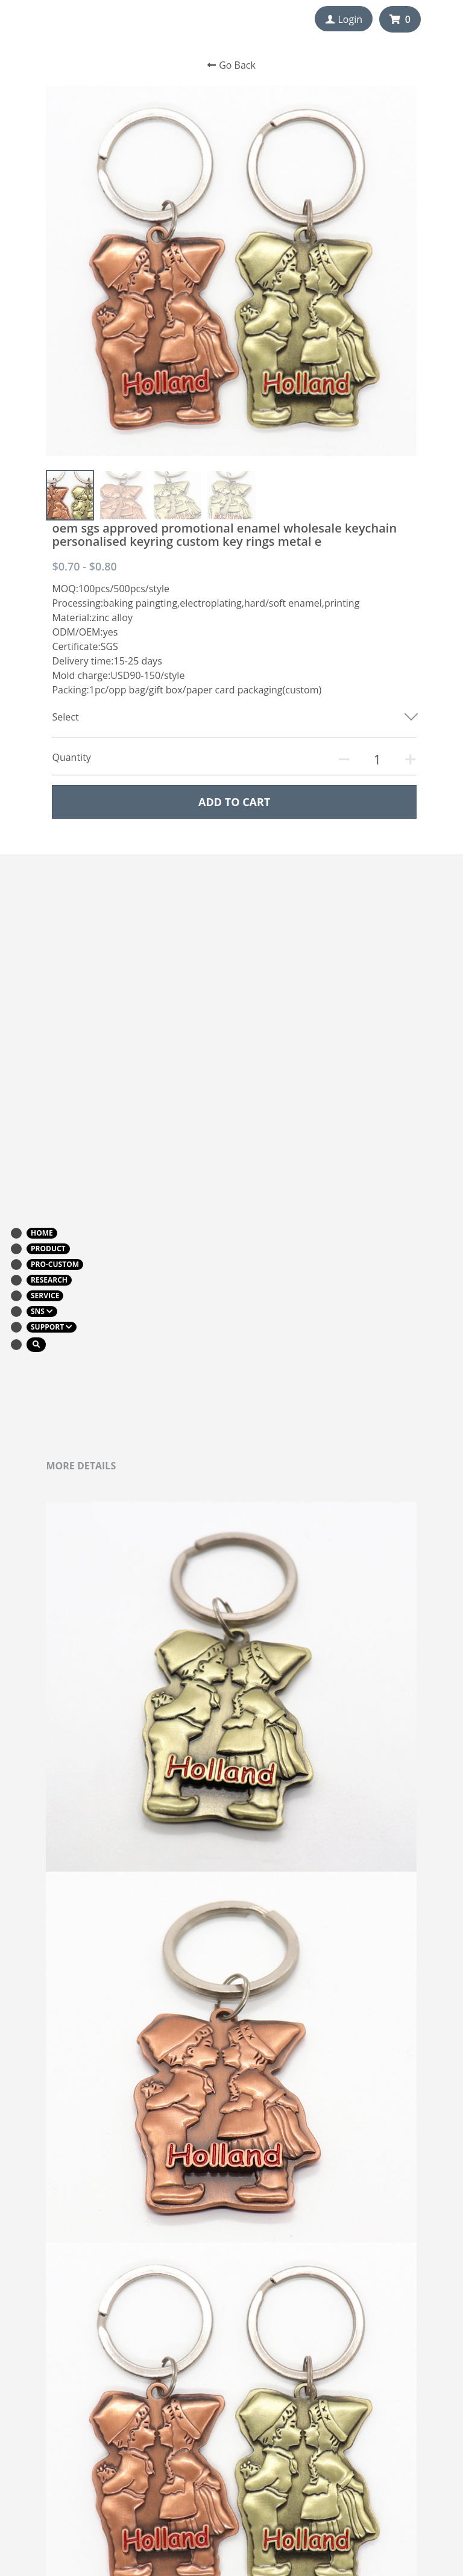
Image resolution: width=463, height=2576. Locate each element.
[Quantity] (377, 759)
